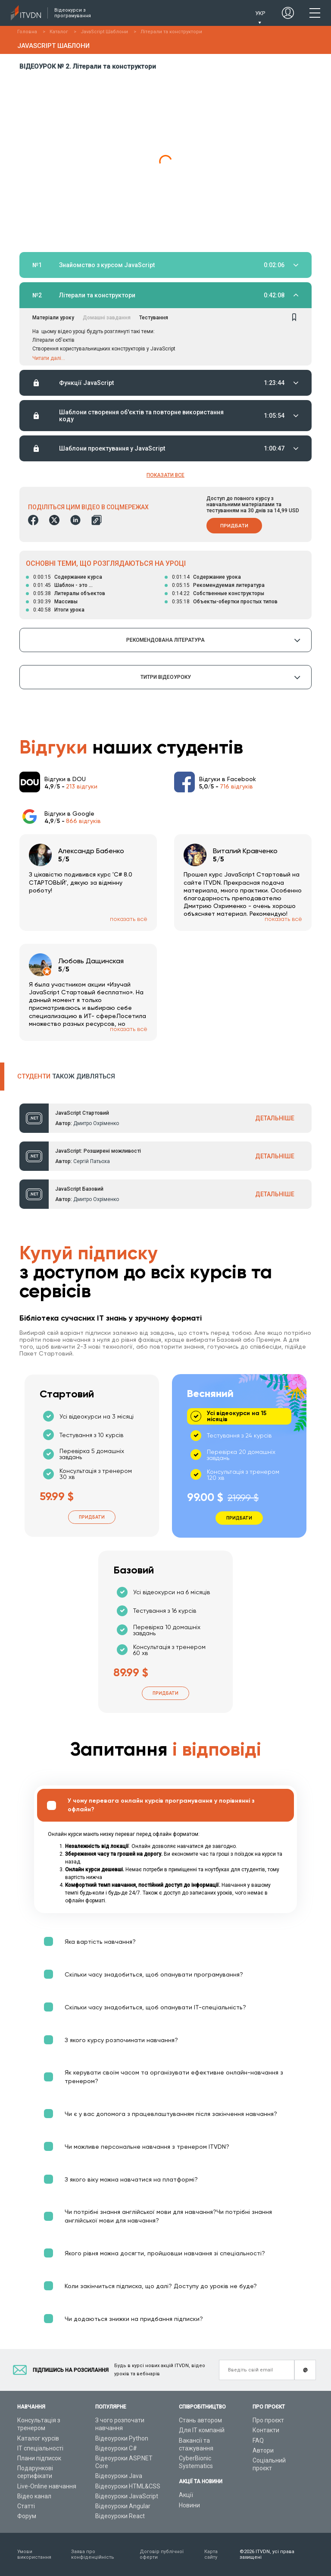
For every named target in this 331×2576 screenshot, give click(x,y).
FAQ (258, 2440)
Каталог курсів (38, 2438)
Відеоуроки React (120, 2516)
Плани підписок (39, 2458)
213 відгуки (81, 786)
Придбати (234, 526)
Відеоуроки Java (118, 2475)
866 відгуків (83, 820)
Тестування (153, 318)
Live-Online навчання (46, 2486)
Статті (26, 2506)
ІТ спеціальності (40, 2448)
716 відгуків (236, 786)
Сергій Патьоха (91, 1161)
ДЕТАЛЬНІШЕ (274, 1118)
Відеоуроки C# (116, 2448)
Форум (26, 2516)
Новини (189, 2505)
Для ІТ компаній (202, 2430)
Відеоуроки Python (121, 2438)
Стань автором (200, 2420)
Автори (263, 2450)
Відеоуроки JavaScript (126, 2496)
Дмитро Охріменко (96, 1123)
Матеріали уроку (53, 318)
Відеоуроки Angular (122, 2506)
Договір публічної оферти (162, 2554)
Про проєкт (268, 2420)
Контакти (266, 2430)
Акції (186, 2494)
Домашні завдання (107, 318)
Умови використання (34, 2554)
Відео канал (34, 2496)
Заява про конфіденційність (92, 2554)
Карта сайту (211, 2554)
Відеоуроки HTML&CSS (127, 2486)
